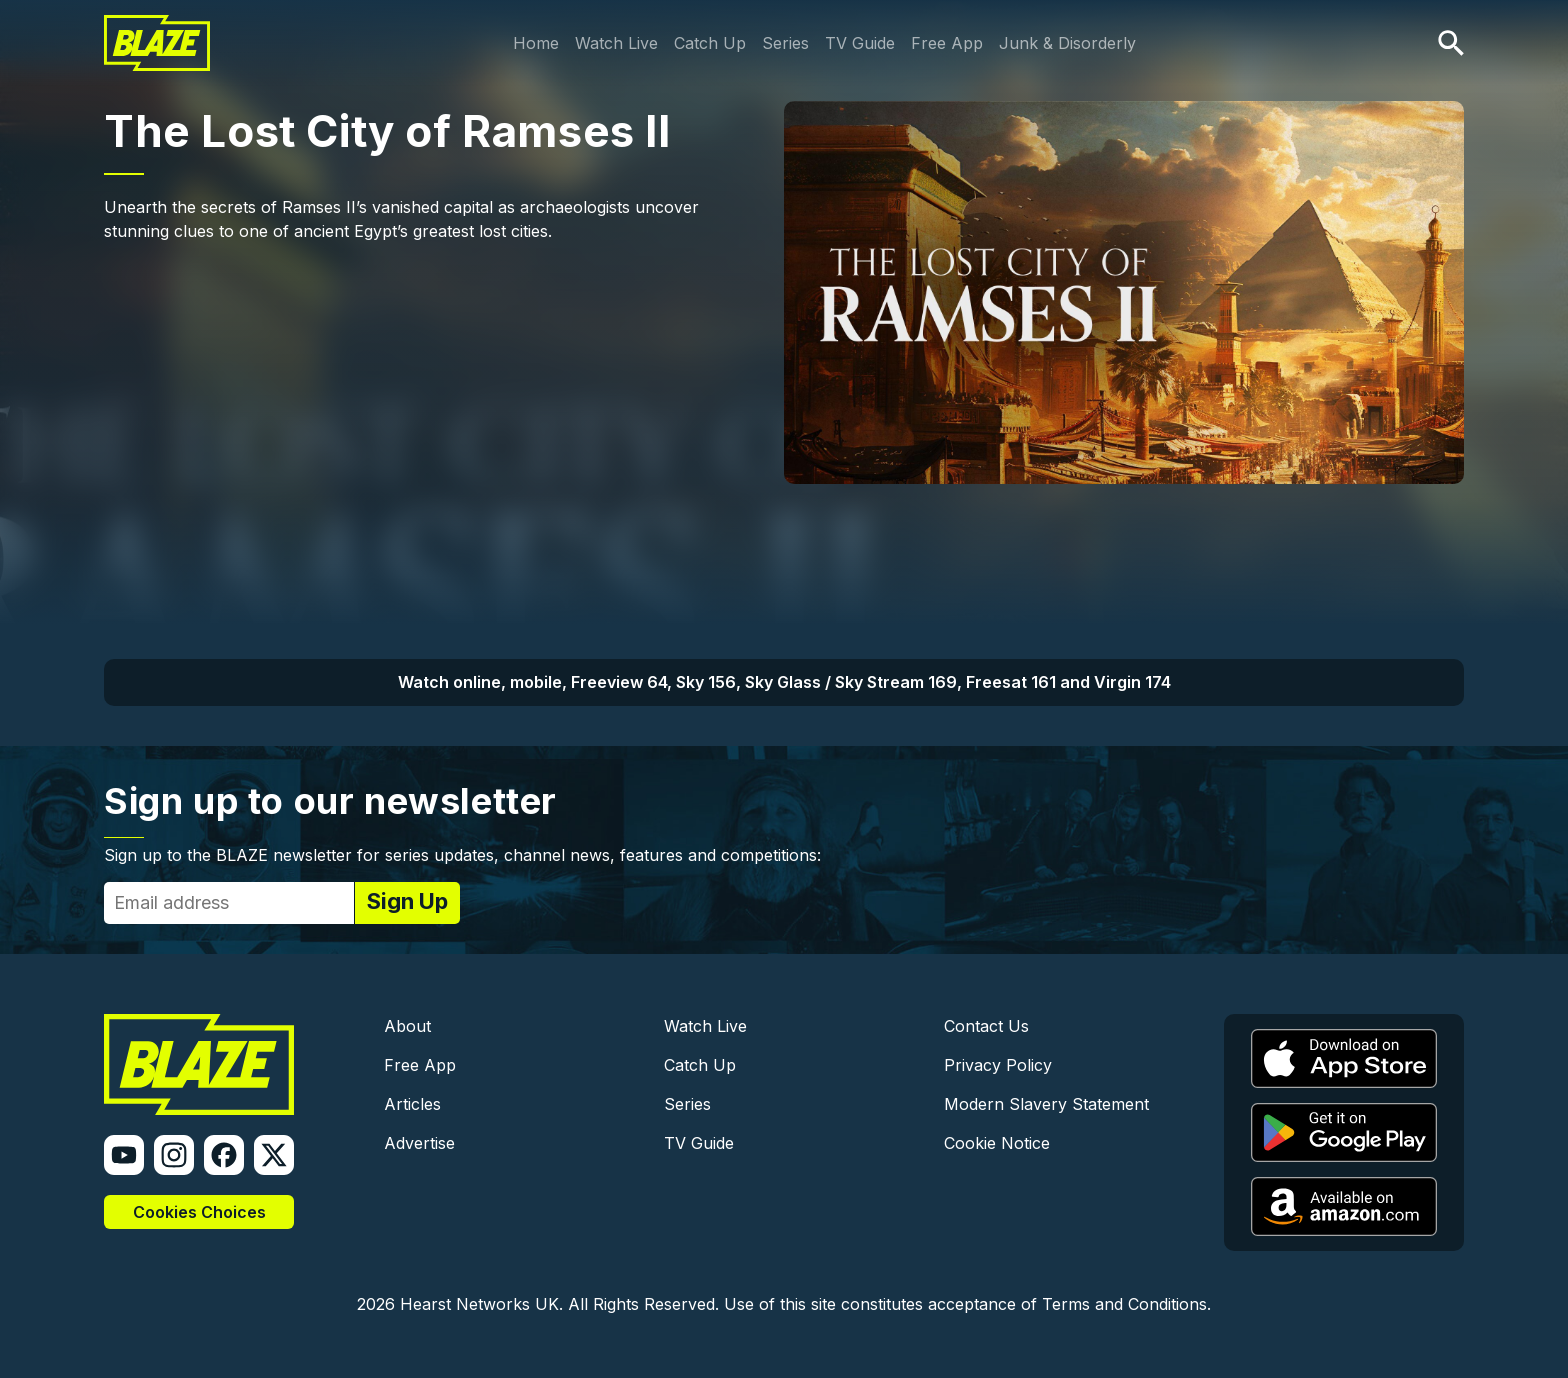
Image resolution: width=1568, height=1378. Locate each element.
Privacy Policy (998, 1065)
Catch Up (710, 43)
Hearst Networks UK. (481, 1304)
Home (536, 43)
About (407, 1026)
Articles (412, 1104)
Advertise (419, 1143)
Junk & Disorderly (1067, 43)
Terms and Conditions (1124, 1304)
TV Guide (860, 43)
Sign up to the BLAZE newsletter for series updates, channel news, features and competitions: (462, 855)
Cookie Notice (997, 1143)
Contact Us (986, 1026)
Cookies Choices (199, 1212)
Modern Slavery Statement (1046, 1104)
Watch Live (616, 43)
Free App (947, 43)
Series (785, 43)
